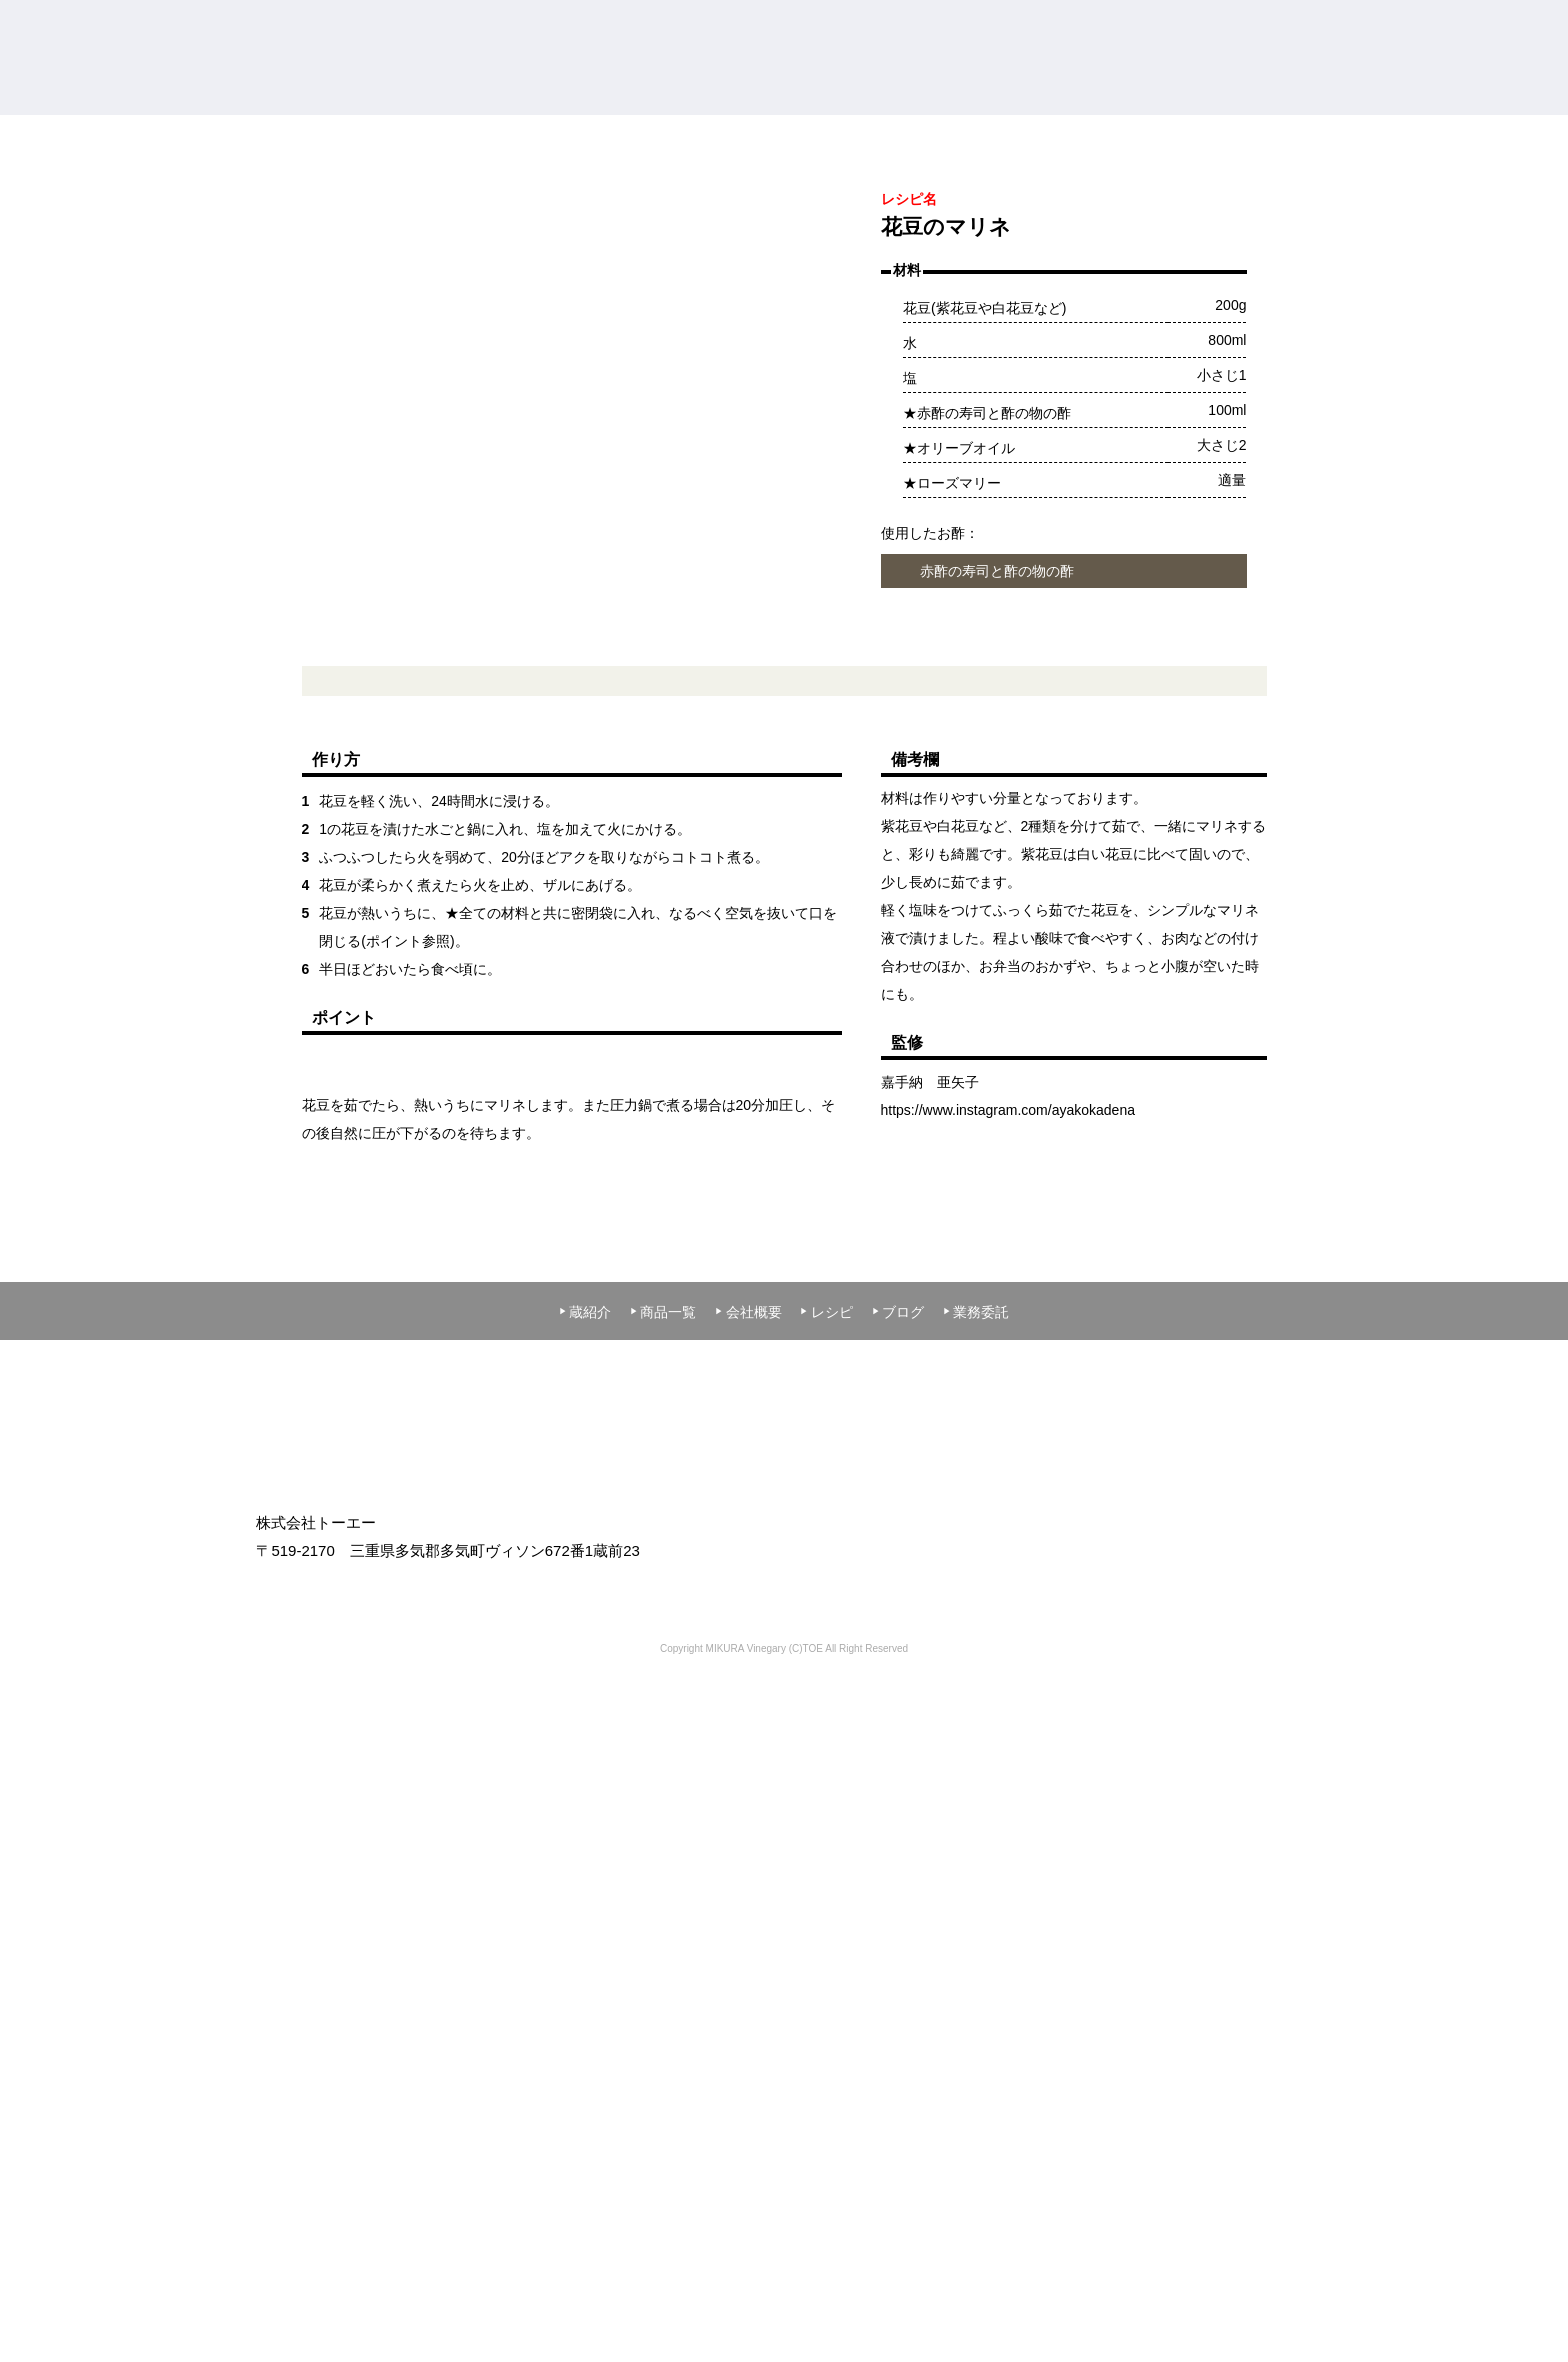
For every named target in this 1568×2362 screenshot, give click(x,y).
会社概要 (748, 1806)
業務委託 (976, 1806)
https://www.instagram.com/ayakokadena (1008, 1304)
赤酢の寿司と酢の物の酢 (997, 766)
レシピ (826, 1806)
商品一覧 (663, 1806)
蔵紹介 (585, 1806)
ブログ (898, 1806)
